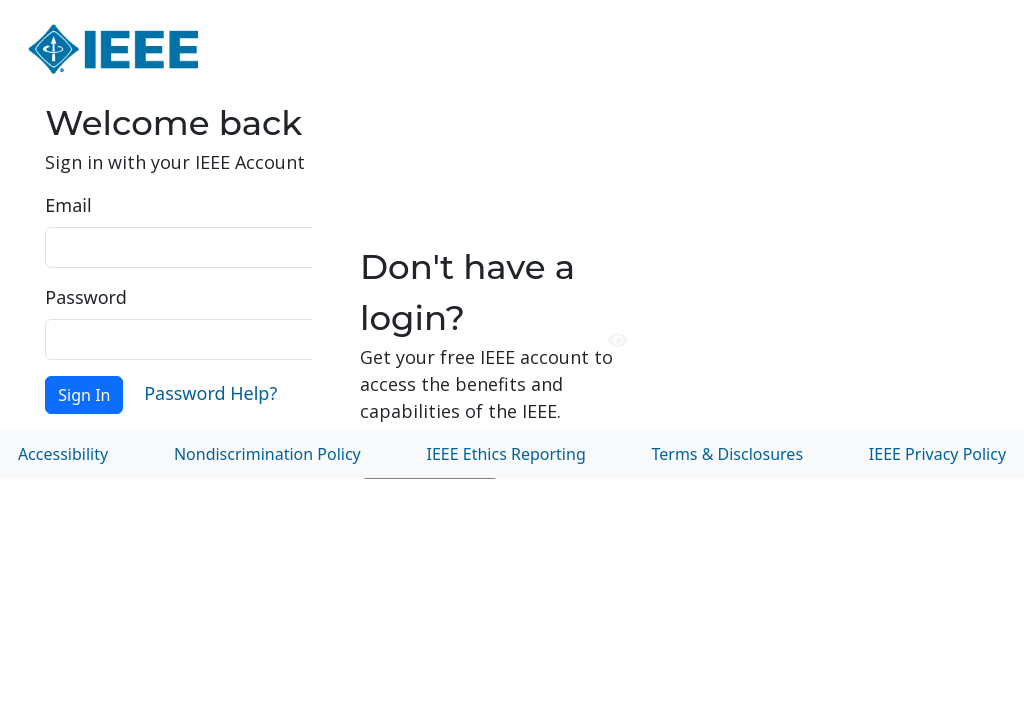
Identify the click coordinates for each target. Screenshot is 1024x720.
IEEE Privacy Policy (937, 454)
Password (85, 297)
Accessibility (63, 454)
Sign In (84, 395)
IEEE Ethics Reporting (506, 454)
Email (68, 205)
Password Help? (210, 393)
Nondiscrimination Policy (267, 454)
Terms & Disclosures (728, 454)
